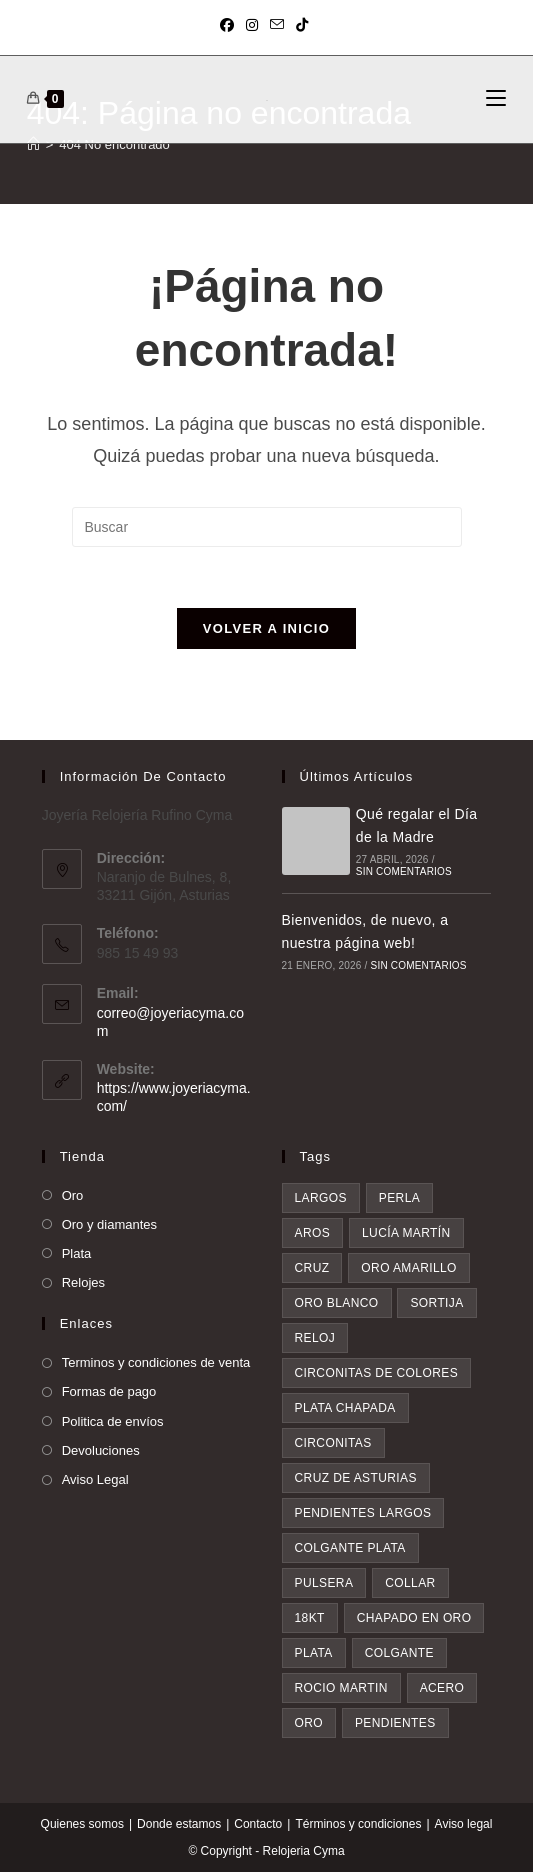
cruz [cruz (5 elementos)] (312, 1268)
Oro (73, 1195)
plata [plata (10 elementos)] (314, 1653)
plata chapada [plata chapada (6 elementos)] (345, 1408)
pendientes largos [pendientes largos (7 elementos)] (363, 1513)
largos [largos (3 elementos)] (321, 1198)
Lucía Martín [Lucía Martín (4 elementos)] (406, 1233)
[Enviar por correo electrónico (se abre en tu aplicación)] (277, 25)
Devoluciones (101, 1450)
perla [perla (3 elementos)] (399, 1198)
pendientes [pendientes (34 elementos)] (395, 1723)
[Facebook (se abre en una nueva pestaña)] (230, 25)
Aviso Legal (95, 1479)
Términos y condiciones (358, 1824)
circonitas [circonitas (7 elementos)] (333, 1443)
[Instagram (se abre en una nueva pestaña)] (252, 25)
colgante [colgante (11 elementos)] (399, 1653)
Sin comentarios (404, 871)
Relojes (83, 1282)
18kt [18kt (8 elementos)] (310, 1618)
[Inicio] (33, 144)
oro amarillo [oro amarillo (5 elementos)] (409, 1268)
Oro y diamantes (109, 1224)
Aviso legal (464, 1824)
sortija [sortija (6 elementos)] (436, 1303)
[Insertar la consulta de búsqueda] (267, 527)
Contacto (258, 1824)
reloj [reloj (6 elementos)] (315, 1338)
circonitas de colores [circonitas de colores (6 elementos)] (377, 1373)
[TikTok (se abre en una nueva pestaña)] (302, 25)
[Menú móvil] (496, 99)
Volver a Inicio (266, 628)
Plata (77, 1253)
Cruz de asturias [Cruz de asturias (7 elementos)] (356, 1478)
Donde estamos (179, 1824)
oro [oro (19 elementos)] (309, 1723)
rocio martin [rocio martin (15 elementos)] (341, 1688)
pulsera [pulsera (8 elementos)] (324, 1583)
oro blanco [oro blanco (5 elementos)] (337, 1303)
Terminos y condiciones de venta (156, 1362)
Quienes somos (82, 1824)
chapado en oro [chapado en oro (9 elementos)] (414, 1618)
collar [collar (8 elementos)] (410, 1583)
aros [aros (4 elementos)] (313, 1233)
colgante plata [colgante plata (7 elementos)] (350, 1548)
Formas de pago (109, 1391)
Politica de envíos (113, 1421)
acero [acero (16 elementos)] (442, 1688)
